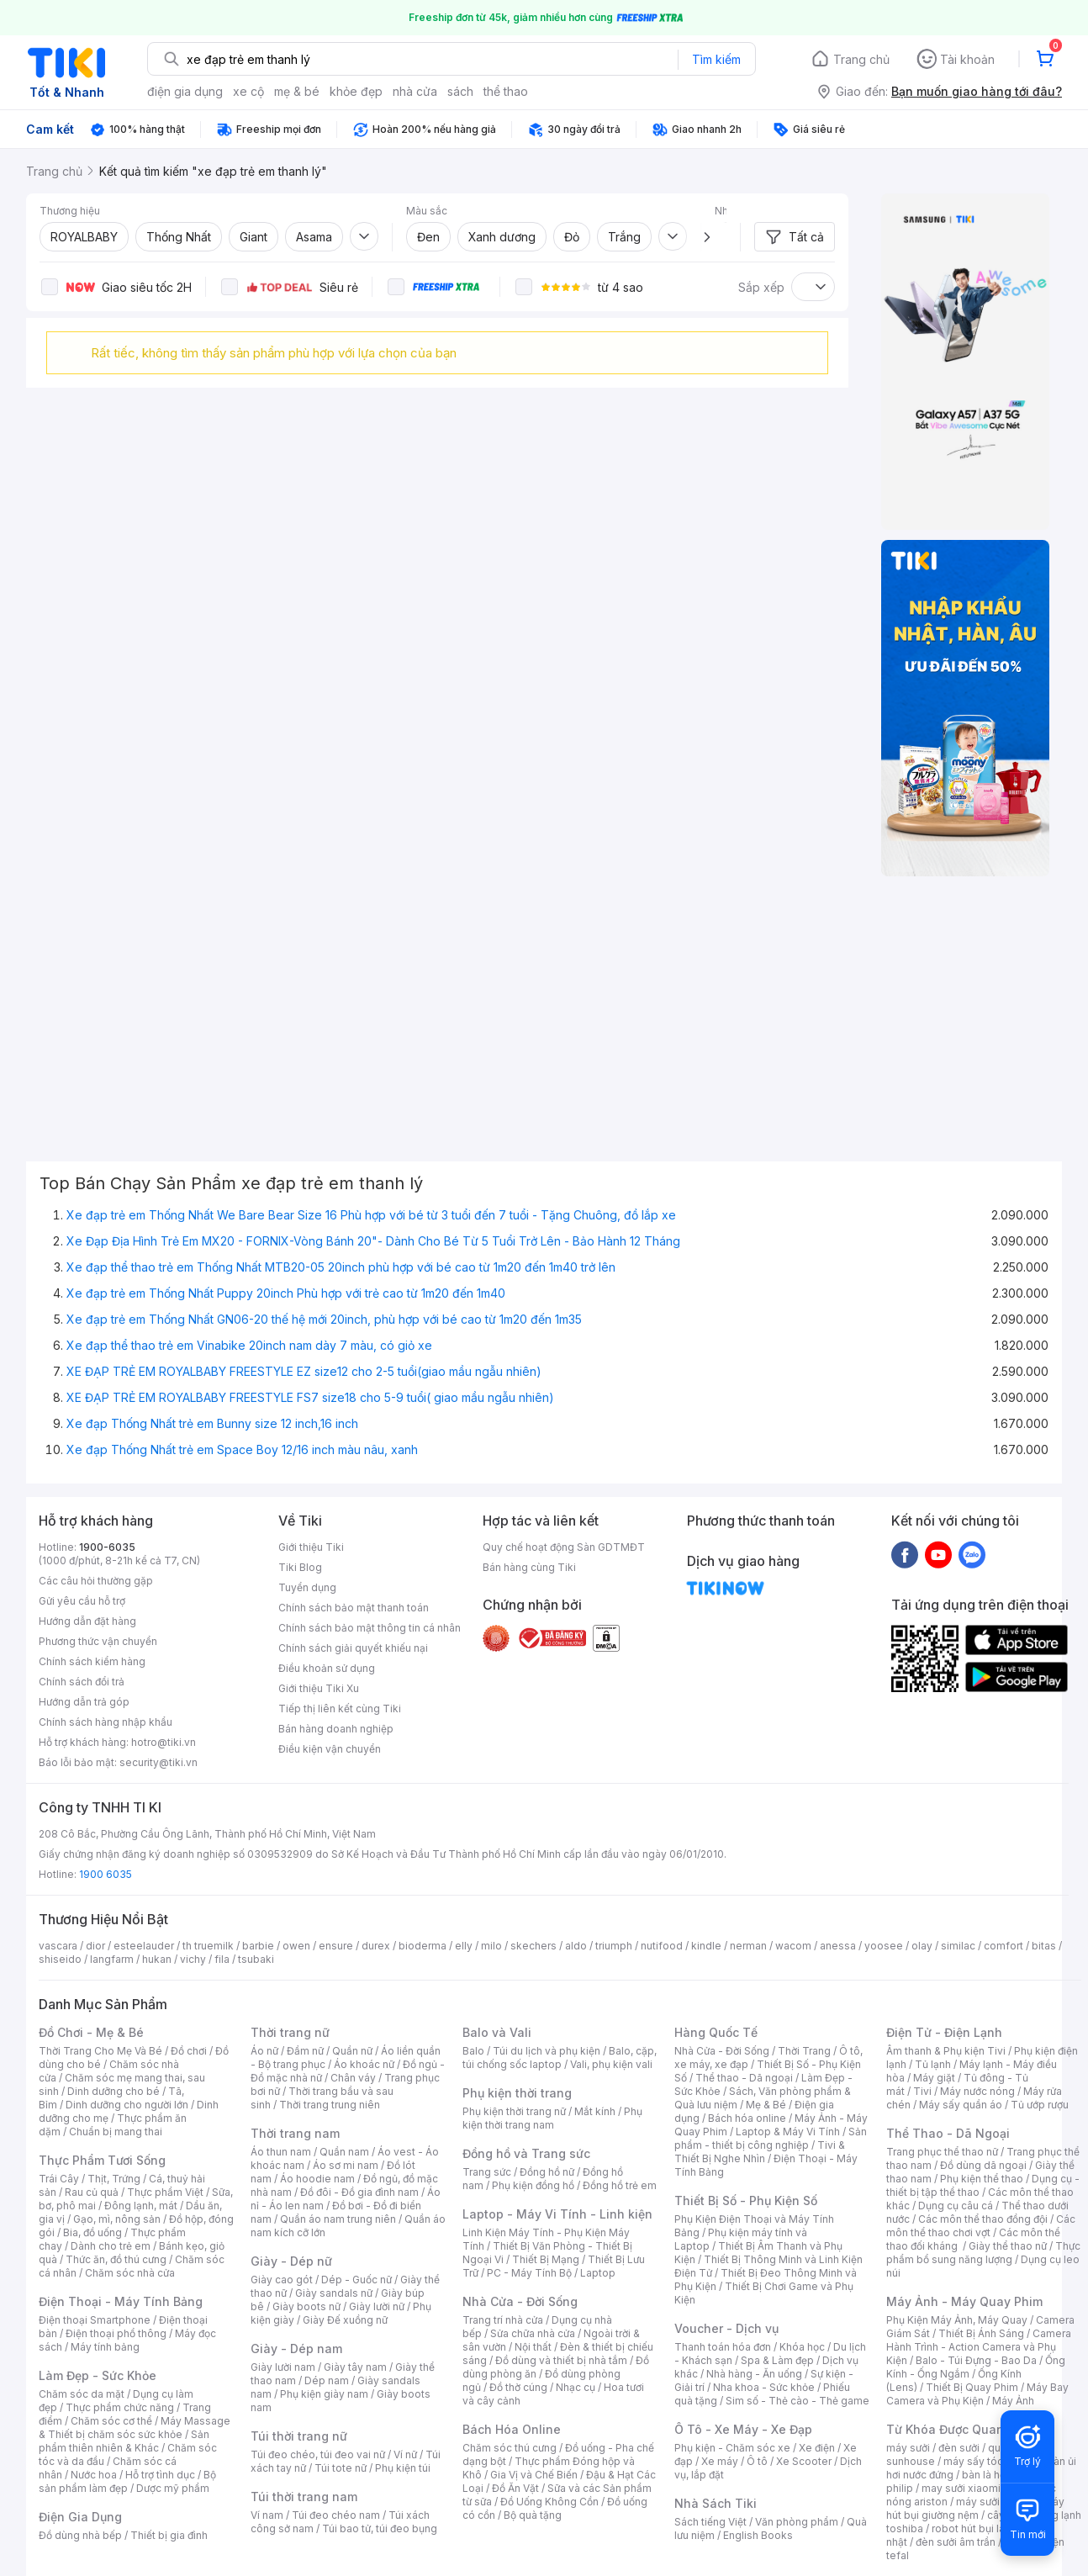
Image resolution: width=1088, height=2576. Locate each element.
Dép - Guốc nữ (356, 2279)
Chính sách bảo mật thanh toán (353, 1607)
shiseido (60, 1959)
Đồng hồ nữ (547, 2172)
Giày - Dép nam (296, 2348)
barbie (258, 1945)
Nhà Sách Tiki (715, 2503)
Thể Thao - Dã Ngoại (948, 2133)
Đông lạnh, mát (140, 2205)
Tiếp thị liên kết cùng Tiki (339, 1708)
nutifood (662, 1945)
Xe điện (817, 2447)
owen (296, 1945)
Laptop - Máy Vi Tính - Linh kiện (557, 2214)
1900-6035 (107, 1547)
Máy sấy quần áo (960, 2104)
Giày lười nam (283, 2367)
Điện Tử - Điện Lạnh (944, 2032)
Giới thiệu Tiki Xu (318, 1688)
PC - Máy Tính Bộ (529, 2273)
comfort (1003, 1945)
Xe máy (719, 2461)
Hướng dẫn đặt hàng (87, 1621)
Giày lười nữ (376, 2306)
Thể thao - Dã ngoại (744, 2077)
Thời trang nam (295, 2133)
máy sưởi (908, 2447)
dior (95, 1945)
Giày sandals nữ (333, 2293)
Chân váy (353, 2077)
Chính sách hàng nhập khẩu (105, 1722)
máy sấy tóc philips (990, 2461)
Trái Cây (59, 2178)
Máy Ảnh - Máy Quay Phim (964, 2301)
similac (958, 1945)
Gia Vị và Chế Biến (534, 2474)
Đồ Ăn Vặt (515, 2488)
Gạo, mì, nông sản (117, 2219)
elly (464, 1945)
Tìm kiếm (716, 59)
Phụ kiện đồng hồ (533, 2185)
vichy (193, 1959)
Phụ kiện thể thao (981, 2178)
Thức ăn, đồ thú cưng (116, 2259)
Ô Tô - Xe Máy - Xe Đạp (743, 2429)
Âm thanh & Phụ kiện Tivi (946, 2050)
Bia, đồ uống (92, 2232)
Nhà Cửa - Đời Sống (520, 2301)
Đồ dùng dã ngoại (983, 2165)
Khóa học (802, 2347)
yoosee (883, 1945)
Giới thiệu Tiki (311, 1547)
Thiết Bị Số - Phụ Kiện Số (745, 2200)
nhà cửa (415, 91)
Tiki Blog (300, 1567)
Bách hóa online (747, 2118)
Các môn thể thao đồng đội (983, 2219)
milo (491, 1945)
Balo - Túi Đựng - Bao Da (976, 2360)
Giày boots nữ (306, 2306)
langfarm (112, 1959)
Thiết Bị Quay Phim (972, 2387)
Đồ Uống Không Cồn (549, 2501)
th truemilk (208, 1945)
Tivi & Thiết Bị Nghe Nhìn (759, 2152)
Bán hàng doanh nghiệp (335, 1728)
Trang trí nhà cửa (502, 2320)
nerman (748, 1945)
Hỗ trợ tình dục (160, 2474)
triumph (613, 1945)
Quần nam (344, 2151)
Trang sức (486, 2172)
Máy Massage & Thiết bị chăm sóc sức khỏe (134, 2428)
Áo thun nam (281, 2151)
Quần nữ (352, 2050)
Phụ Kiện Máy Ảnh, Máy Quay (956, 2320)
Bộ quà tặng (533, 2515)
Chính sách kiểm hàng (92, 1661)
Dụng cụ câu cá (955, 2205)
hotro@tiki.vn (163, 1742)
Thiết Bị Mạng (545, 2259)
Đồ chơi (189, 2050)
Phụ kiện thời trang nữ (514, 2111)
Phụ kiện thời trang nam (552, 2118)
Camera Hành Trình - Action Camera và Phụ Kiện (978, 2347)
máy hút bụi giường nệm (975, 2508)
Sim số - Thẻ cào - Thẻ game (797, 2400)
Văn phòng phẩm (796, 2521)
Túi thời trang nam (304, 2496)
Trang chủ (861, 59)
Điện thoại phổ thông (116, 2333)
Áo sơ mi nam (345, 2165)
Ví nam (267, 2515)
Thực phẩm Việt (165, 2192)
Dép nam (326, 2380)
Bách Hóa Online (511, 2429)
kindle (706, 1945)
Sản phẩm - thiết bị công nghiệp (770, 2138)
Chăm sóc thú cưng (509, 2447)
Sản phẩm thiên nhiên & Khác (124, 2441)
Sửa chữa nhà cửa (532, 2333)
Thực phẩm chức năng (120, 2407)
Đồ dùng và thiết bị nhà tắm (561, 2360)
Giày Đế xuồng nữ (345, 2320)
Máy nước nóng (977, 2091)
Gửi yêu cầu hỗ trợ (82, 1601)
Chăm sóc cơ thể (111, 2421)
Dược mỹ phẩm (172, 2488)
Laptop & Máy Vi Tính (788, 2131)
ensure (336, 1945)
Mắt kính (594, 2111)
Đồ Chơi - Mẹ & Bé (91, 2032)
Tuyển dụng (307, 1587)
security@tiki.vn (158, 1762)
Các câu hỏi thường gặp (96, 1580)
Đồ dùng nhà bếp (80, 2535)
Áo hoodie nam (317, 2178)
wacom (793, 1945)
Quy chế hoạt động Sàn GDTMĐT (564, 1547)
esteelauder (144, 1945)
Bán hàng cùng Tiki (529, 1567)
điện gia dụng (185, 91)
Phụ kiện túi (402, 2468)
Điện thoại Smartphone (95, 2320)
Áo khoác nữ (364, 2064)
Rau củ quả (92, 2192)
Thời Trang (804, 2050)
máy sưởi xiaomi (995, 2501)
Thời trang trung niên (329, 2104)
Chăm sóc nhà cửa (130, 2273)
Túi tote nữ (340, 2468)
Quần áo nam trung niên (338, 2219)
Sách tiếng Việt (710, 2521)
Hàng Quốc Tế (716, 2032)
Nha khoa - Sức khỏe (764, 2387)
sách (460, 91)
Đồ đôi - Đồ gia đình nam (359, 2192)
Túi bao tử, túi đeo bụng (379, 2528)
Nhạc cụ (575, 2387)
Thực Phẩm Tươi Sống (102, 2160)
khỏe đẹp (356, 91)
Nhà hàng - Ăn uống (754, 2373)
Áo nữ (264, 2050)
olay (921, 1945)
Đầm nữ (305, 2050)
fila (222, 1959)
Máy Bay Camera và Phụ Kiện (977, 2394)
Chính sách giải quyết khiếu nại (353, 1648)
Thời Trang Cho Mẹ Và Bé (100, 2050)
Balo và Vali (496, 2032)
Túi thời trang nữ (299, 2436)
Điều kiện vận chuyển (329, 1749)
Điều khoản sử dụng (326, 1668)
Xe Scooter (804, 2461)
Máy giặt (934, 2077)
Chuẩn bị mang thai (115, 2131)
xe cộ (248, 91)
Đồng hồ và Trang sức (526, 2153)
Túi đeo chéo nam (336, 2515)
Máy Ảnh (1013, 2400)
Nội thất (533, 2347)
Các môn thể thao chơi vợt (980, 2226)
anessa (838, 1945)
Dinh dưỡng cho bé (113, 2091)
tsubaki (256, 1959)
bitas (1044, 1945)
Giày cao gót (282, 2279)
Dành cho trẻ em (111, 2246)
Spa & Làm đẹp (777, 2360)
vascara (58, 1945)
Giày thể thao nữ (1008, 2246)
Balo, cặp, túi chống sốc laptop (559, 2057)
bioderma (422, 1945)
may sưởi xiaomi (961, 2488)
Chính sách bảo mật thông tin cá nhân (369, 1627)
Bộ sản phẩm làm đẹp (127, 2481)
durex (376, 1945)
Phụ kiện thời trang (517, 2093)
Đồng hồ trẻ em (620, 2185)
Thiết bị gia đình (169, 2535)
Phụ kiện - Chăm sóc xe (732, 2447)
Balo (473, 2050)
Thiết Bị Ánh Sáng (981, 2333)
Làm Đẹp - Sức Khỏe (97, 2375)
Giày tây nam (355, 2367)
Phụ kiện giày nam (324, 2394)
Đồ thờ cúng (518, 2387)
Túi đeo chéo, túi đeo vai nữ (318, 2454)
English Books (758, 2535)
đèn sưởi (959, 2447)
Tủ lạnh (933, 2064)
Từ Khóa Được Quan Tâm (959, 2429)
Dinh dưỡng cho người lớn (127, 2104)
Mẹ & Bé (766, 2104)
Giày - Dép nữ (291, 2261)
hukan (157, 1959)
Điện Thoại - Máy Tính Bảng (121, 2301)
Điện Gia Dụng (80, 2517)
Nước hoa (94, 2474)
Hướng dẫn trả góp (84, 1701)
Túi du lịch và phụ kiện (546, 2050)
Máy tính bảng (105, 2347)
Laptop (597, 2273)
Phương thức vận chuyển (98, 1641)
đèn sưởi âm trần (956, 2542)
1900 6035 (105, 1874)
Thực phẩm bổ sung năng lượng (983, 2253)
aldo (576, 1945)
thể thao (505, 91)
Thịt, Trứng (113, 2178)
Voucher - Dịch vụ (726, 2328)
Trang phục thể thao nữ (942, 2151)
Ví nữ (405, 2454)
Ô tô (757, 2461)
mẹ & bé (297, 91)
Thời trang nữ (290, 2032)
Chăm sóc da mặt (81, 2394)
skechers (533, 1945)
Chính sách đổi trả (81, 1681)
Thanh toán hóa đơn (722, 2347)
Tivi (922, 2091)
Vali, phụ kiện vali (611, 2064)
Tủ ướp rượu (1040, 2104)
